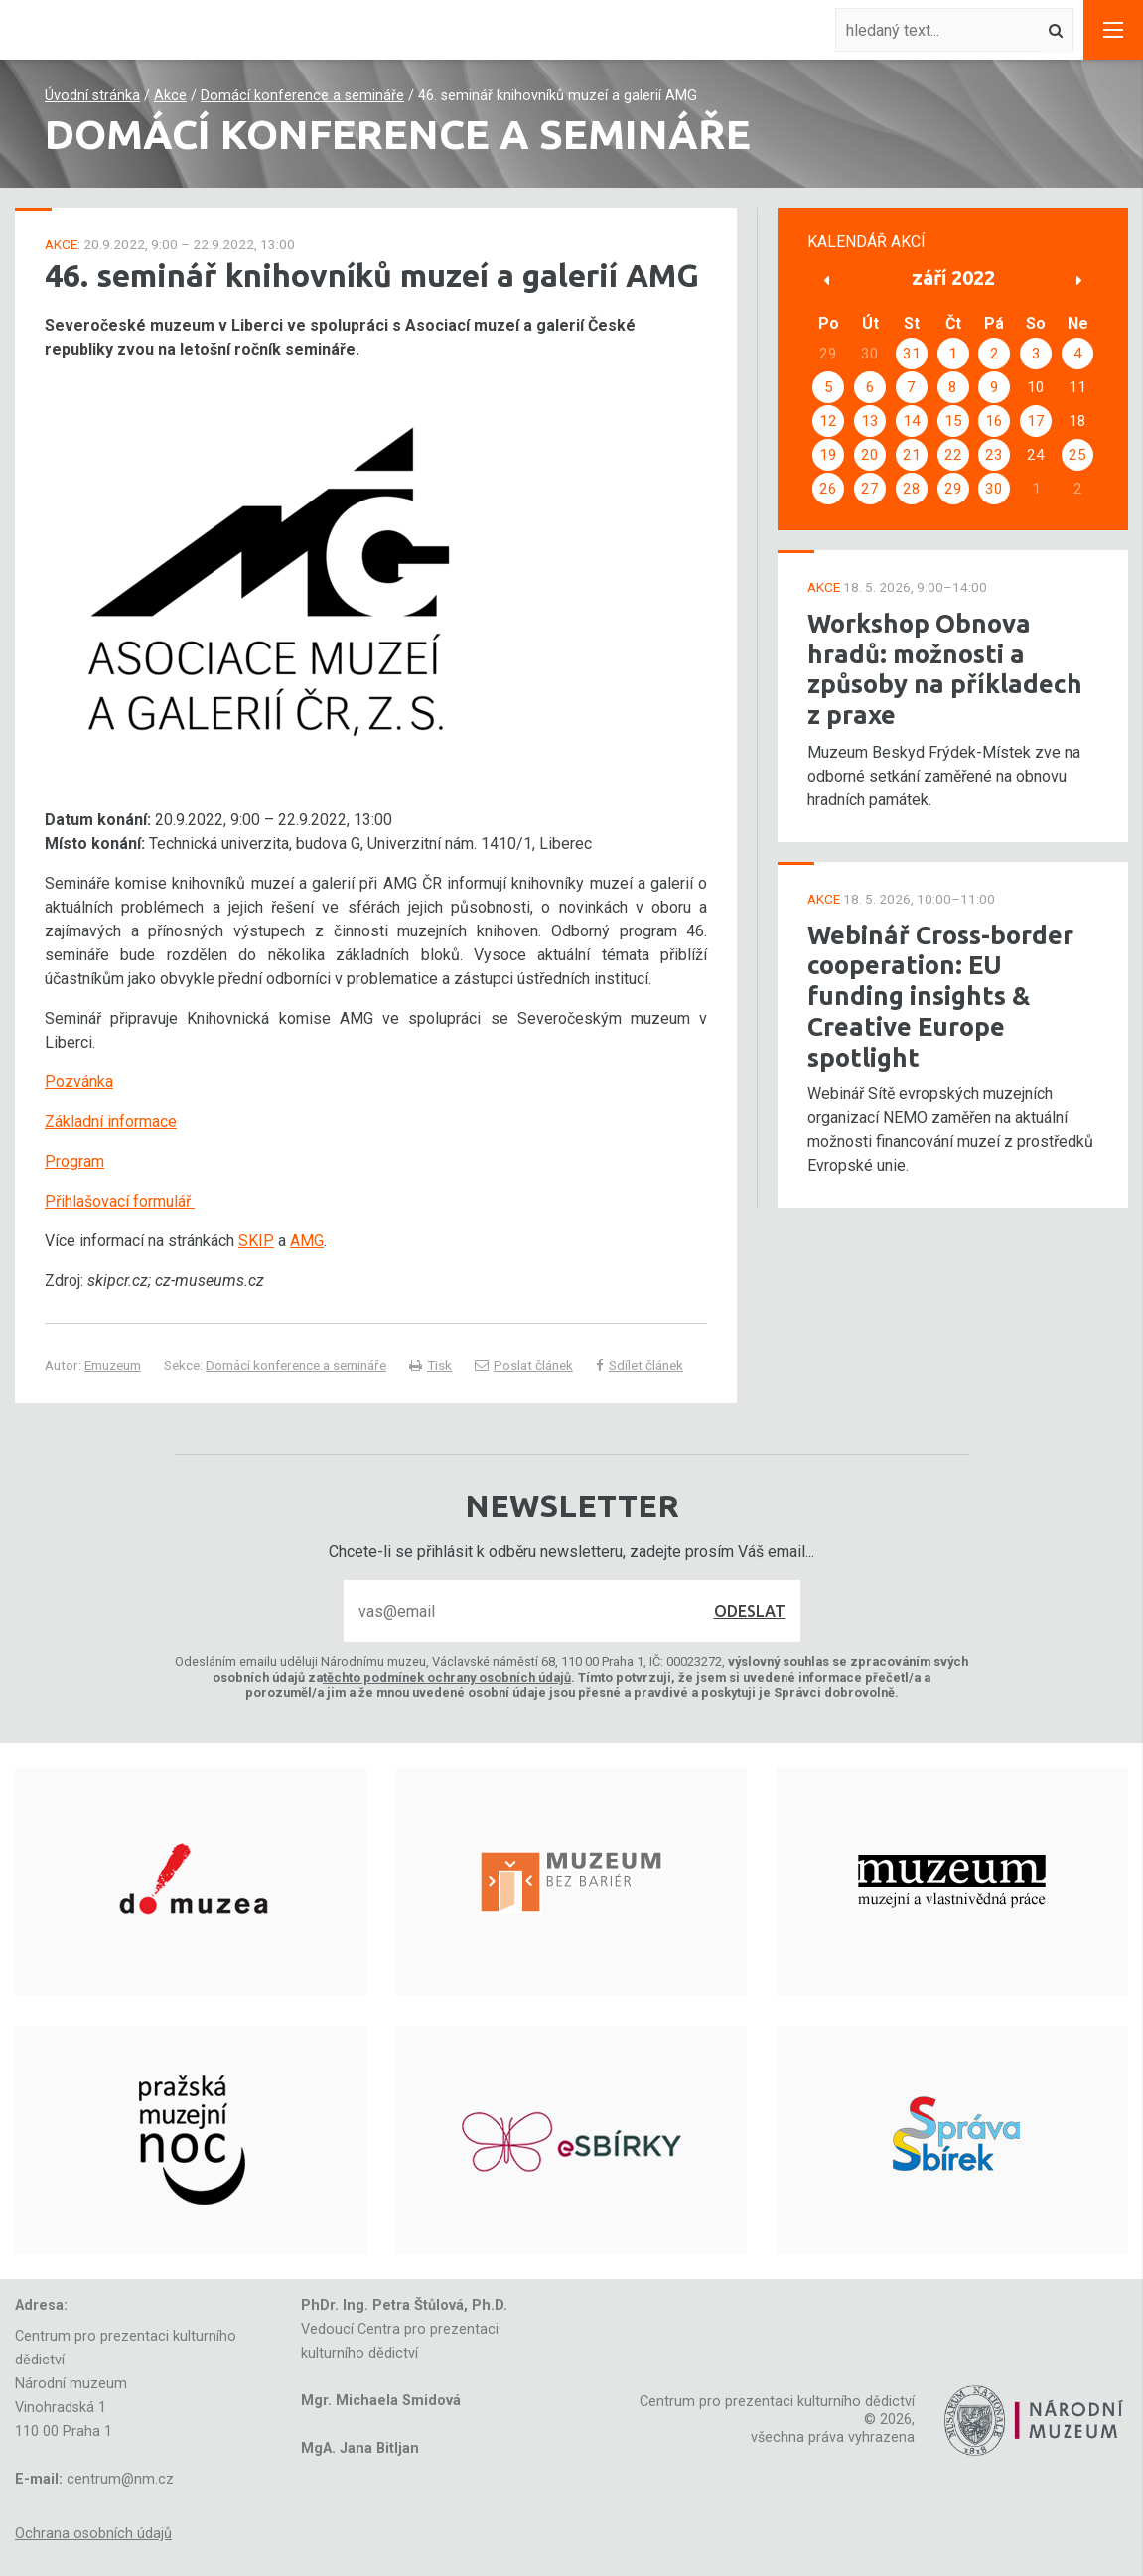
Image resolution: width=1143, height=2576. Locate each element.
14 (912, 421)
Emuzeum (112, 1365)
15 (953, 421)
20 (870, 455)
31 (912, 353)
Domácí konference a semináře (302, 95)
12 (828, 421)
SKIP (256, 1240)
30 (994, 489)
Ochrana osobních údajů (93, 2533)
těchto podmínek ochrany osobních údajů (447, 1677)
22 (953, 455)
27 (870, 489)
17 (1036, 421)
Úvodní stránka (92, 95)
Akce (170, 95)
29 (953, 489)
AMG (307, 1240)
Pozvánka (79, 1082)
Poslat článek (524, 1365)
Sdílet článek (639, 1365)
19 (828, 455)
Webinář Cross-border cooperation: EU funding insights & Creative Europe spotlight (940, 996)
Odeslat (750, 1611)
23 (994, 455)
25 (1077, 455)
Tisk (430, 1365)
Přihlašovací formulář (120, 1201)
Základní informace (111, 1121)
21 (912, 455)
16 (994, 421)
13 (870, 421)
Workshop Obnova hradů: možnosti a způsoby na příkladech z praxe (944, 669)
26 (828, 489)
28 (912, 489)
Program (74, 1161)
